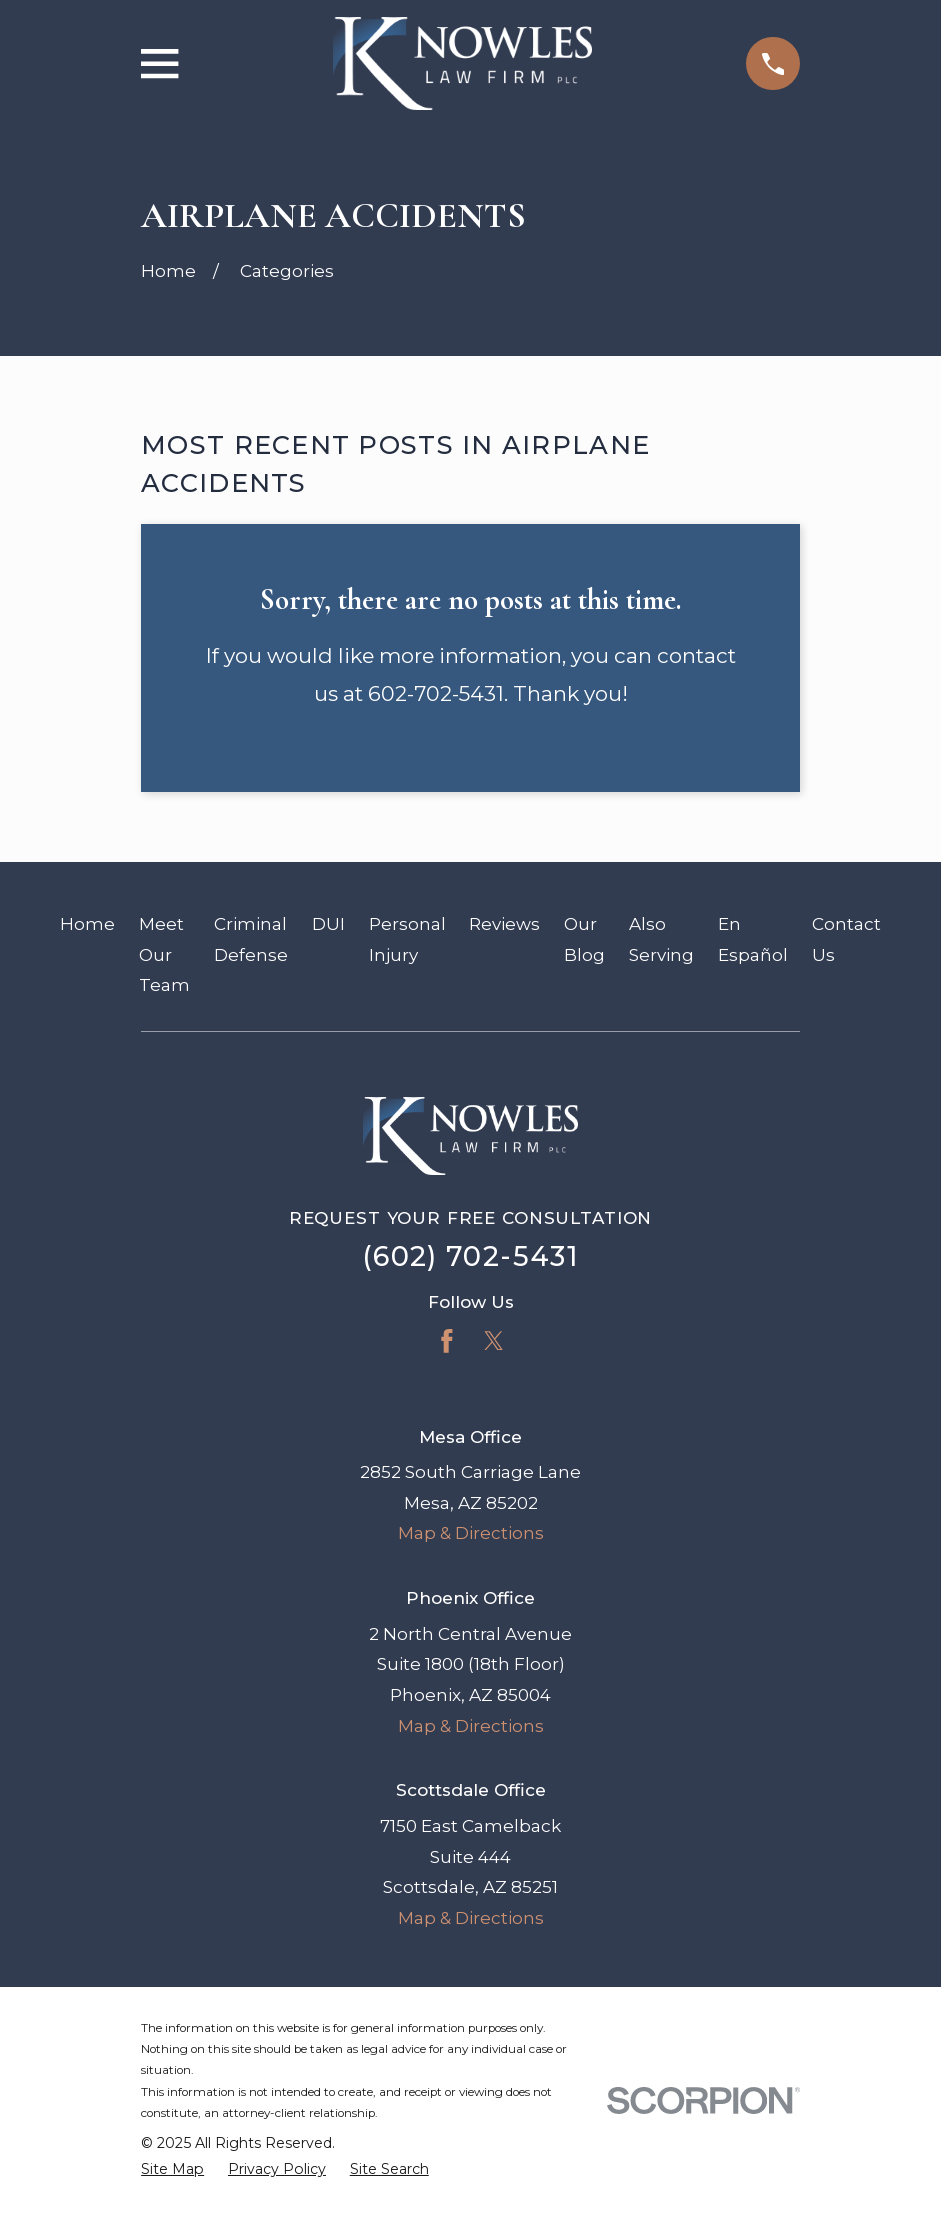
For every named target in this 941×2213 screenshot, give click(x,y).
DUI (328, 924)
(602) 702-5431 (470, 1256)
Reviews (504, 924)
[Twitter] (494, 1341)
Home (87, 924)
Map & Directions (471, 1533)
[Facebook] (447, 1341)
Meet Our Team (164, 954)
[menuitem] (172, 2170)
